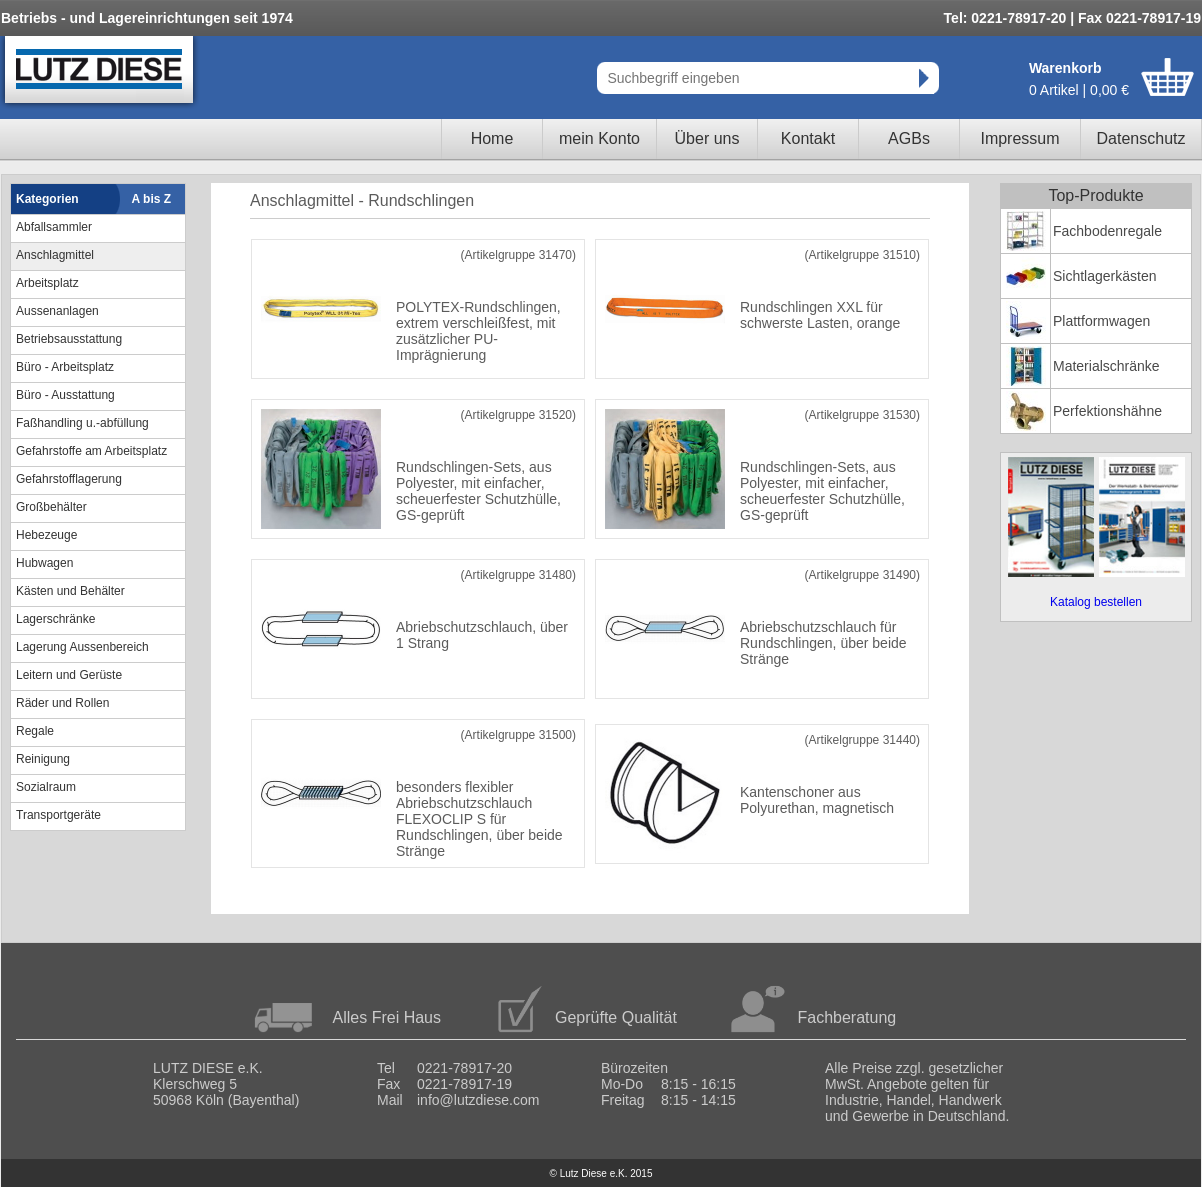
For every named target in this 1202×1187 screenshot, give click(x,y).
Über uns (707, 138)
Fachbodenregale (1107, 231)
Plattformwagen (1101, 321)
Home (492, 138)
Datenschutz (1141, 138)
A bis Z (152, 199)
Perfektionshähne (1107, 411)
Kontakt (808, 138)
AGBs (909, 138)
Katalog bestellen (1096, 602)
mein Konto (599, 138)
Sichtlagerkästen (1105, 276)
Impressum (1019, 138)
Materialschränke (1106, 366)
